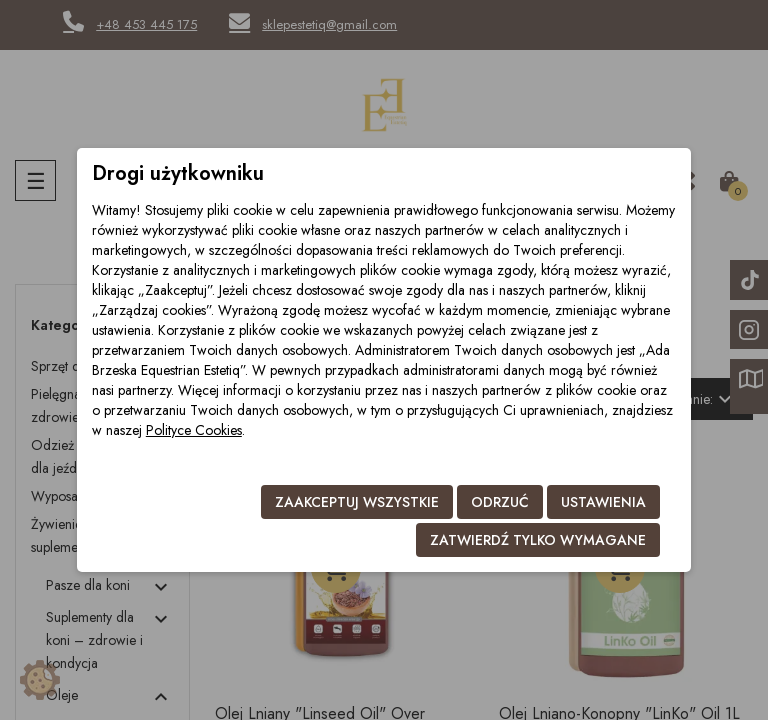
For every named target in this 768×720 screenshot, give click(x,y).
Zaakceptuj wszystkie (357, 502)
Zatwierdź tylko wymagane (538, 540)
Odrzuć (500, 502)
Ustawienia (603, 502)
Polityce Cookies (194, 430)
